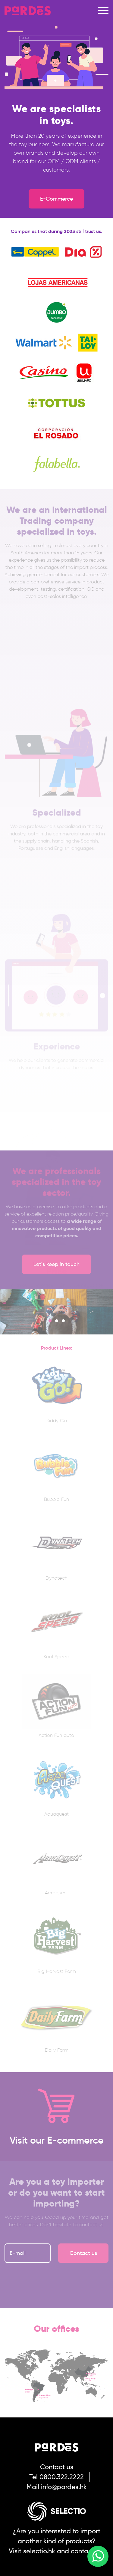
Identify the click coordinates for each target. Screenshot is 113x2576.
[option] (56, 1311)
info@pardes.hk (64, 2487)
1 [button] (50, 1320)
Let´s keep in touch (56, 1264)
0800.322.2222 (61, 2477)
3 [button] (63, 1320)
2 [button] (56, 1320)
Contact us (83, 2253)
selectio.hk (39, 2551)
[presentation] (56, 2279)
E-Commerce (56, 198)
